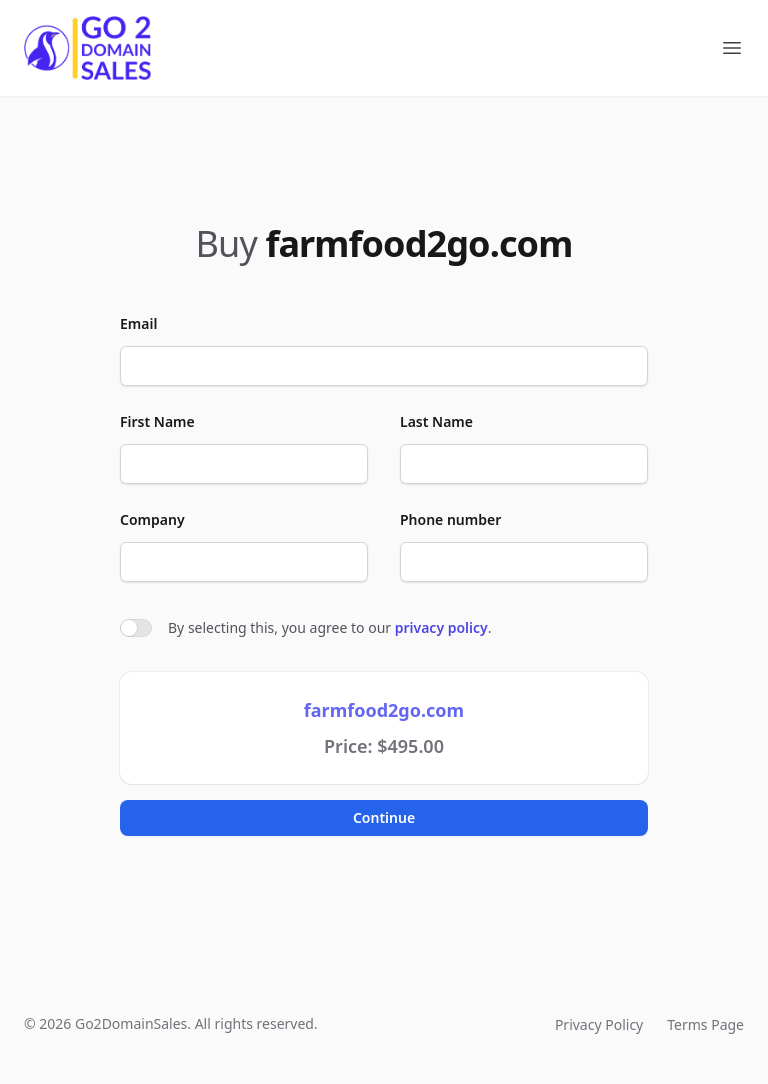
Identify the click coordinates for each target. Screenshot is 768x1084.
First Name (157, 421)
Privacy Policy (599, 1024)
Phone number (450, 519)
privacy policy (441, 627)
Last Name (436, 421)
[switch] (136, 628)
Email (138, 323)
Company (152, 519)
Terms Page (705, 1024)
